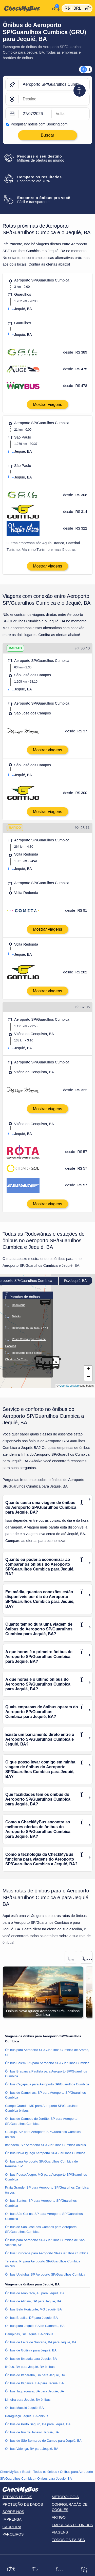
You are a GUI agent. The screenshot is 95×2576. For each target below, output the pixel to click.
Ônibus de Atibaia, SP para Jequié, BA (33, 2301)
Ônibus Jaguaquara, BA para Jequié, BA (34, 2391)
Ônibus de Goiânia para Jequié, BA (30, 2350)
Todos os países (68, 2540)
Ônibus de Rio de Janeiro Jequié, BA (32, 2432)
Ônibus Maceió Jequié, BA (24, 2408)
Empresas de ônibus (72, 2525)
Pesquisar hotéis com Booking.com (39, 124)
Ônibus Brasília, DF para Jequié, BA (31, 2318)
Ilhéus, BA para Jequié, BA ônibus (29, 2367)
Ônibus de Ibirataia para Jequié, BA (31, 2359)
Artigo (59, 2517)
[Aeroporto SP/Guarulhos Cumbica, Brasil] (54, 84)
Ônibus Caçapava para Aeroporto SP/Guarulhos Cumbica (47, 2084)
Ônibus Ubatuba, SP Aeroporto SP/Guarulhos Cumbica (45, 2274)
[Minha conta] (54, 8)
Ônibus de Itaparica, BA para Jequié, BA (34, 2383)
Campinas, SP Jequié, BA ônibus (29, 2334)
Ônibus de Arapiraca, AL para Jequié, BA (35, 2293)
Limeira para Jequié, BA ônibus (27, 2400)
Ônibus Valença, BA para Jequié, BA (31, 2449)
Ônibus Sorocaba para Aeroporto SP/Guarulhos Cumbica (46, 2253)
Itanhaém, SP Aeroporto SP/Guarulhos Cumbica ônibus (45, 2145)
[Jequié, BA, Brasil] (54, 99)
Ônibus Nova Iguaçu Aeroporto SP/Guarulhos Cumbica (45, 2153)
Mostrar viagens (47, 404)
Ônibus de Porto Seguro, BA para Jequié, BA (38, 2424)
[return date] (70, 114)
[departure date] (35, 114)
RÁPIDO (15, 827)
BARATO (15, 648)
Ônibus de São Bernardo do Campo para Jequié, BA (43, 2440)
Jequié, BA (75, 1281)
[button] (88, 1369)
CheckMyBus (9, 2472)
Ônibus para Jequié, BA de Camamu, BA (35, 2326)
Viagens (60, 2532)
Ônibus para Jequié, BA (54, 2478)
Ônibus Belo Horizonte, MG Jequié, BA (33, 2309)
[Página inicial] (25, 8)
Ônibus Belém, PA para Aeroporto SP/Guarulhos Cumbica (47, 2063)
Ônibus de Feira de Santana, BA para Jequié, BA (41, 2342)
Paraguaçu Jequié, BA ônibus (26, 2416)
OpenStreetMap (69, 1385)
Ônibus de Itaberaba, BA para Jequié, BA (35, 2375)
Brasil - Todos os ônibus (39, 2472)
